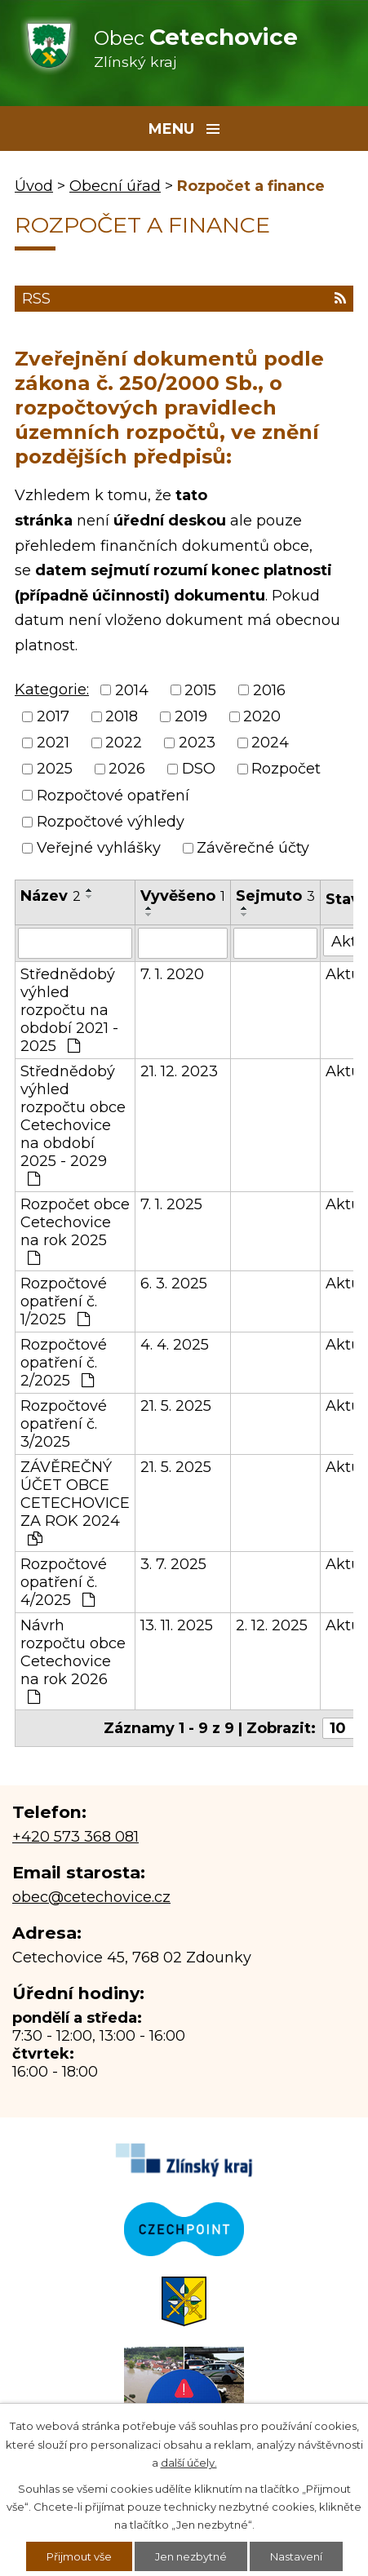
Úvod (34, 186)
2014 (132, 690)
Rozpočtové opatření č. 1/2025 (63, 1301)
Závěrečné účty (253, 849)
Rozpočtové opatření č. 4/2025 (63, 1582)
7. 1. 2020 (172, 974)
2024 (270, 743)
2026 (127, 769)
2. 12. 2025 (272, 1625)
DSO (198, 769)
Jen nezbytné (191, 2556)
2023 (197, 743)
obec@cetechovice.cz (91, 1897)
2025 (55, 769)
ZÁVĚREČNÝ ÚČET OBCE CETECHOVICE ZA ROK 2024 (75, 1502)
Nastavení (296, 2556)
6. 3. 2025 (173, 1283)
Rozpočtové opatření (113, 796)
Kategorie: (52, 689)
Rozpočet (286, 769)
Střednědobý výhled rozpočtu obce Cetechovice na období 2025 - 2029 (73, 1124)
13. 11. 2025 (176, 1625)
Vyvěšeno (182, 896)
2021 (53, 743)
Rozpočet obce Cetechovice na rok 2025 (75, 1230)
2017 (53, 716)
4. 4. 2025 (174, 1345)
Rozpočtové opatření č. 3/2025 (63, 1424)
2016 (269, 690)
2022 (123, 743)
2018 (121, 716)
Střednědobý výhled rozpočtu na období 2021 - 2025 (69, 1010)
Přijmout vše (79, 2556)
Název (50, 896)
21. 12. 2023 (179, 1071)
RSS (184, 299)
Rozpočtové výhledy (110, 822)
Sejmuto (275, 896)
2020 (262, 716)
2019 (191, 716)
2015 (200, 690)
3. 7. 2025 (173, 1564)
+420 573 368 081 (75, 1837)
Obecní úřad (115, 186)
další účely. (189, 2462)
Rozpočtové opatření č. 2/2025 (63, 1363)
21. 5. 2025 (175, 1406)
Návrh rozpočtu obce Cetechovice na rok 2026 (73, 1660)
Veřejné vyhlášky (99, 849)
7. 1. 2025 (171, 1204)
